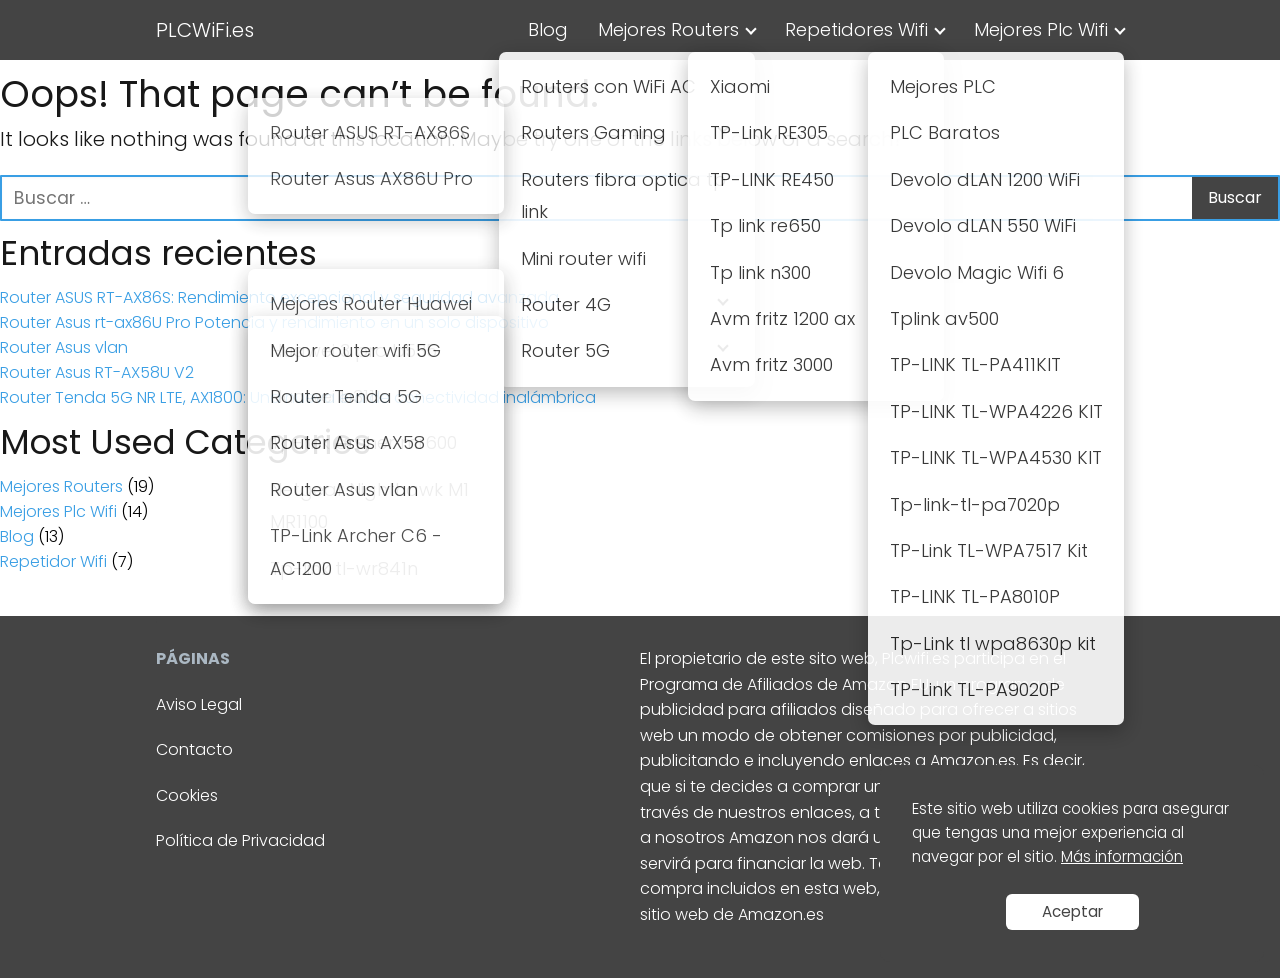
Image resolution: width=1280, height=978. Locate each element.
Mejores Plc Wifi (1041, 29)
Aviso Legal (199, 704)
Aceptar (1072, 911)
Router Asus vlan (64, 347)
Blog (548, 29)
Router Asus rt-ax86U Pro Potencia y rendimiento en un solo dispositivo (274, 322)
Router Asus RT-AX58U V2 (97, 372)
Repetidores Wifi (856, 29)
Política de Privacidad (240, 840)
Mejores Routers (668, 29)
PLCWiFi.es (205, 30)
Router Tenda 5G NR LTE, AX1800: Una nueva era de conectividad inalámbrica (298, 397)
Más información (1122, 856)
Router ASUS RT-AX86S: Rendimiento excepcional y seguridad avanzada (279, 297)
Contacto (194, 749)
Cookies (187, 795)
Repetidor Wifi (53, 561)
